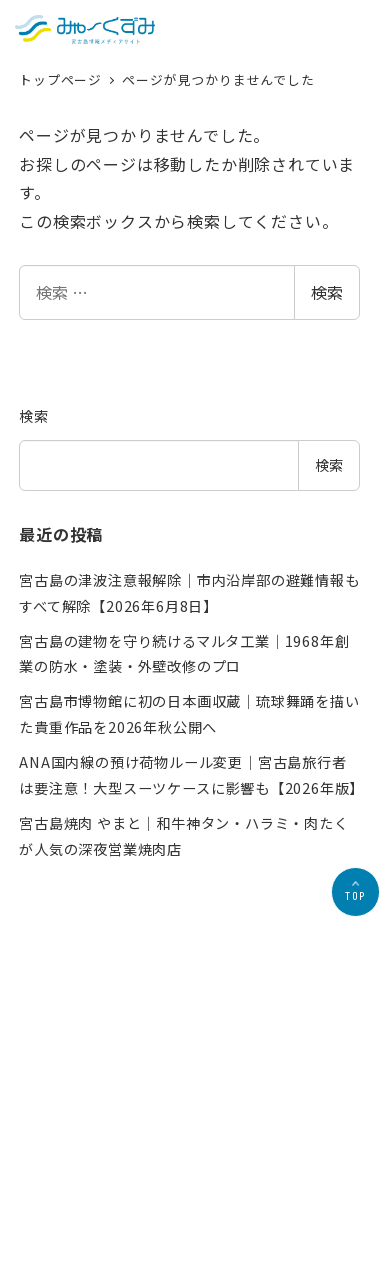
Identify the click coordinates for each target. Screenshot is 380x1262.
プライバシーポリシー (178, 1166)
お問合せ (274, 1166)
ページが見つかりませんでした (218, 79)
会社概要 (81, 1166)
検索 (327, 292)
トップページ (62, 79)
